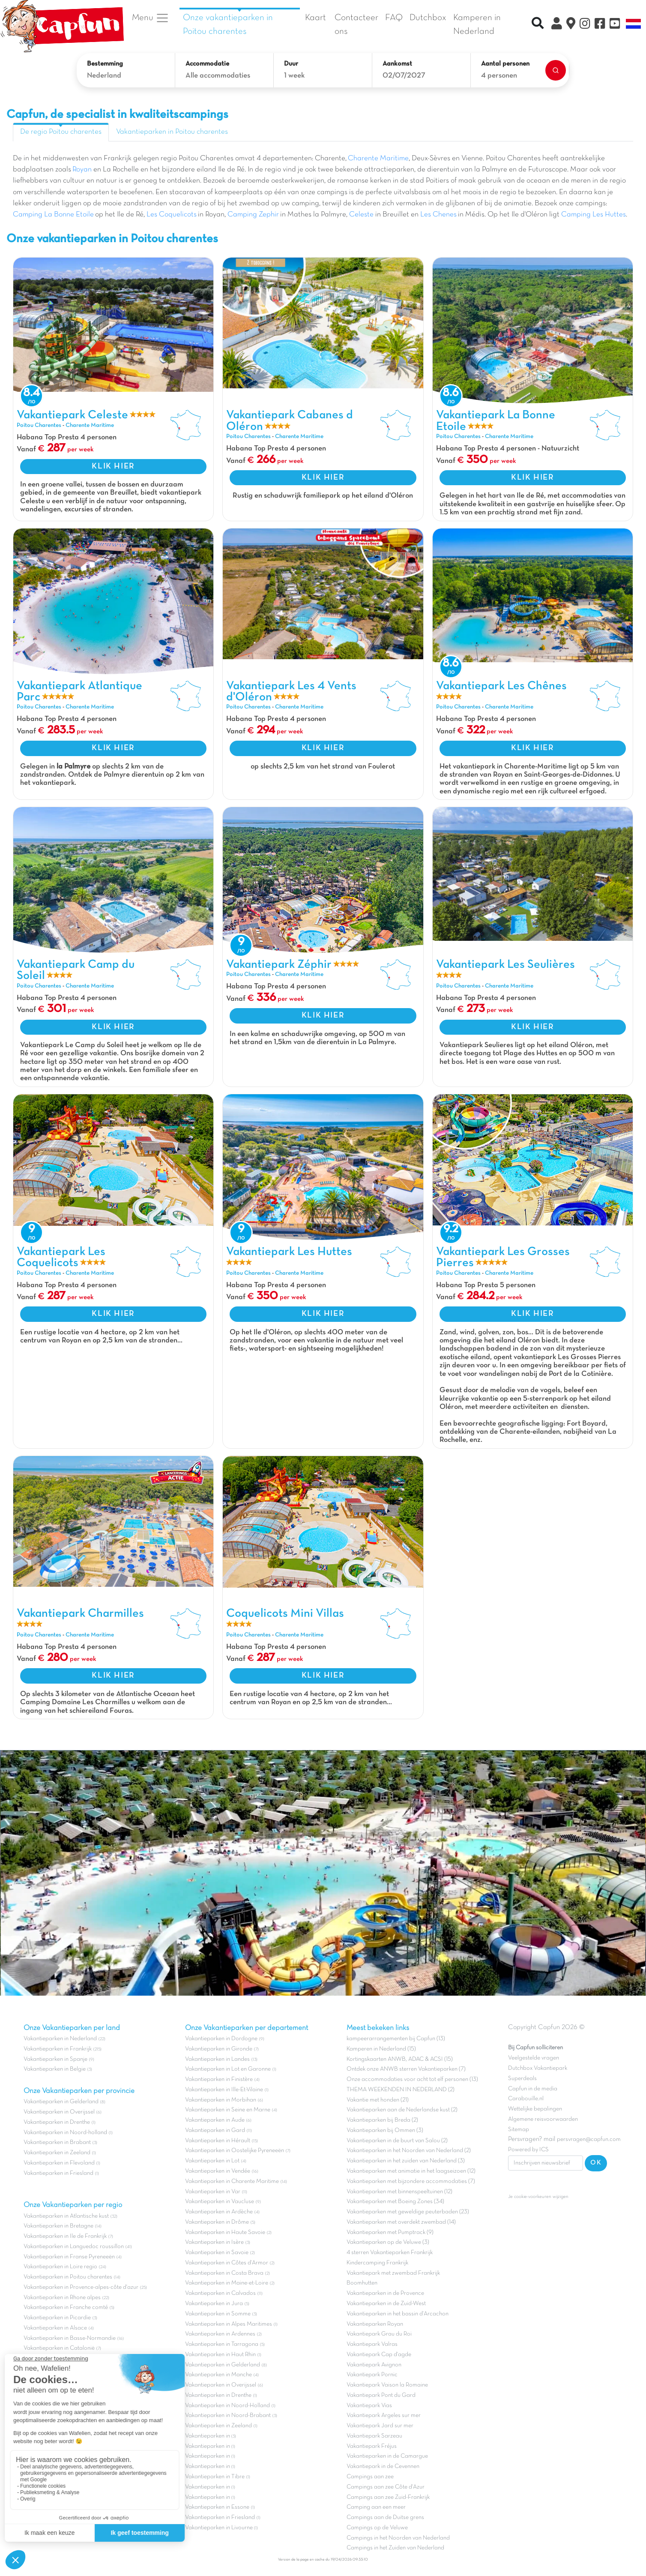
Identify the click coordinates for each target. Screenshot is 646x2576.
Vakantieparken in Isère (214, 2242)
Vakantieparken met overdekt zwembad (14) (401, 2222)
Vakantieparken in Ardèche (219, 2212)
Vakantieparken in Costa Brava (224, 2273)
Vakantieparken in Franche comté (66, 2307)
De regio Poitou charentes (61, 132)
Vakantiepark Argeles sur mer (384, 2415)
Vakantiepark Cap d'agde (379, 2354)
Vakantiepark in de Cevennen (383, 2466)
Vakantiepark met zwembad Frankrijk (393, 2273)
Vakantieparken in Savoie (216, 2252)
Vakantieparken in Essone (217, 2507)
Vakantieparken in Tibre (215, 2477)
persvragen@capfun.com (589, 2139)
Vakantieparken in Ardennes (220, 2334)
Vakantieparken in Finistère (219, 2079)
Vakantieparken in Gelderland (61, 2102)
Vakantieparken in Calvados (220, 2293)
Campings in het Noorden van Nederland (398, 2538)
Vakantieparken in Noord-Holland (227, 2405)
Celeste (361, 214)
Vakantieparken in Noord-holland (65, 2132)
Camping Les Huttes (593, 214)
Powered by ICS (528, 2150)
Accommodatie (207, 64)
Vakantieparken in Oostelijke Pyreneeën (234, 2150)
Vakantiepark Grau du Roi (379, 2334)
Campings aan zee (370, 2477)
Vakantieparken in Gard (215, 2130)
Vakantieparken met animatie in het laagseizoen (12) (411, 2171)
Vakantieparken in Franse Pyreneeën (69, 2257)
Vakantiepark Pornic (372, 2375)
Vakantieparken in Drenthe (57, 2122)
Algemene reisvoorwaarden (543, 2119)
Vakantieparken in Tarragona (221, 2344)
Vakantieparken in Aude (215, 2120)
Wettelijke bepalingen (535, 2109)
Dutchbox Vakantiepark (537, 2068)
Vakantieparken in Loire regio (60, 2267)
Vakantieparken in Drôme (217, 2222)
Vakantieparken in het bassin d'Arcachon (398, 2314)
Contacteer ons (356, 25)
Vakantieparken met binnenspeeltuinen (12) (399, 2192)
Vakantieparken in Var (212, 2192)
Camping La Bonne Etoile (53, 214)
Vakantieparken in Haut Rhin (220, 2354)
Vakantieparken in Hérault (217, 2141)
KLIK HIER (113, 466)
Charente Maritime (378, 158)
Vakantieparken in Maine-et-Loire (226, 2283)
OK (595, 2163)
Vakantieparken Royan (375, 2324)
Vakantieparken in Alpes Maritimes (228, 2324)
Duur (291, 64)
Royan (82, 169)
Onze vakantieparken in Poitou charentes (228, 25)
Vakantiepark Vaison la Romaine (387, 2385)
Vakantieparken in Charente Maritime (232, 2181)
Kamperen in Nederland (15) (381, 2049)
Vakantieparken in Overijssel (59, 2112)
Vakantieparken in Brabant (57, 2142)
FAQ (394, 18)
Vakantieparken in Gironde (218, 2049)
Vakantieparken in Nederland (60, 2039)
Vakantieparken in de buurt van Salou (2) (397, 2141)
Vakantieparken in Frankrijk (58, 2049)
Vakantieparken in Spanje (55, 2059)
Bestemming (105, 64)
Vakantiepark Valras (372, 2344)
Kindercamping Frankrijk (377, 2263)
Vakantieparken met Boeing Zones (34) (395, 2201)
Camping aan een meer (376, 2507)
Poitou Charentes (39, 425)
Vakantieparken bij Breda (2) (382, 2120)
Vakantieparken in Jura (214, 2303)
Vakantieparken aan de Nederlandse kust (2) (402, 2110)
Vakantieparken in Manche (218, 2375)
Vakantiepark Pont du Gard (381, 2395)
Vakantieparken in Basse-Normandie (70, 2338)
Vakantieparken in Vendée (217, 2171)
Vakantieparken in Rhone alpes (62, 2297)
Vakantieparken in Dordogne (221, 2039)
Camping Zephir (253, 214)
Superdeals (522, 2078)
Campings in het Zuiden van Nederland (395, 2548)
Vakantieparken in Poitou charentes (172, 132)
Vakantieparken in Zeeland (57, 2153)
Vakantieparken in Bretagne (58, 2226)
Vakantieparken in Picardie (57, 2318)
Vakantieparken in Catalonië (59, 2348)
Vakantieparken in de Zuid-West (386, 2303)
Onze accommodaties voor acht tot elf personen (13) (412, 2079)
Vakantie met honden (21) (378, 2100)
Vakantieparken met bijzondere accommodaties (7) (411, 2181)
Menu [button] (150, 18)
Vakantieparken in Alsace (55, 2328)
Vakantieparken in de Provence (385, 2293)
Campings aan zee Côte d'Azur (386, 2487)
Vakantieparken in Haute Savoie (225, 2232)
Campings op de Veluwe (377, 2528)
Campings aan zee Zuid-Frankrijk (388, 2497)
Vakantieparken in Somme (218, 2314)
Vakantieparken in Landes (217, 2059)
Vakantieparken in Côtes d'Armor (226, 2263)
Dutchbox (428, 18)
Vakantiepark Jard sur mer (380, 2426)
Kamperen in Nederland (477, 25)
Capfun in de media (532, 2089)
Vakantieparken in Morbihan (220, 2100)
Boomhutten (362, 2283)
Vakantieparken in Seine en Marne (227, 2110)
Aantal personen (505, 64)
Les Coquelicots (172, 214)
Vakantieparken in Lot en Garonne (228, 2069)
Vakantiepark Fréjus (372, 2446)
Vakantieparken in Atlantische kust (66, 2216)
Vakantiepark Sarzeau (374, 2436)
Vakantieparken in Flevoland (59, 2163)
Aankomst (397, 64)
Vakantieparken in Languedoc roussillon (74, 2246)
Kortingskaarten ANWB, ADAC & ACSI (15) (400, 2059)
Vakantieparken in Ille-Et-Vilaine (224, 2090)
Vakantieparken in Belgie (55, 2069)
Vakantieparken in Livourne (219, 2528)
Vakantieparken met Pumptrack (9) (390, 2232)
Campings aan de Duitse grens (385, 2517)
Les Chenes (438, 214)
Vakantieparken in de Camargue (387, 2456)
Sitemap (518, 2129)
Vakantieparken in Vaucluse (219, 2201)
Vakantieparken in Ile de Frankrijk (65, 2236)
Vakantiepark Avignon (374, 2365)
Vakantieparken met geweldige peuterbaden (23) (408, 2212)
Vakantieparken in (208, 2436)
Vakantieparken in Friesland (58, 2173)
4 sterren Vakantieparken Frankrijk (390, 2252)
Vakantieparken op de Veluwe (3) (388, 2242)
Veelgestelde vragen (533, 2058)
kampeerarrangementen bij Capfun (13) (396, 2039)
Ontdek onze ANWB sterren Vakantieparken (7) (406, 2069)
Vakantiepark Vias (369, 2405)
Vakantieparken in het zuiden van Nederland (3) (406, 2161)
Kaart (315, 18)
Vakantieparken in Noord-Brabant (228, 2415)
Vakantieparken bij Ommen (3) (385, 2130)
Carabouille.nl (526, 2099)
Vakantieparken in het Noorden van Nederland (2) (409, 2150)
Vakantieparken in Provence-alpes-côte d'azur (81, 2287)
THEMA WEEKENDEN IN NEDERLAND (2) (401, 2090)
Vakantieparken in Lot (212, 2161)
